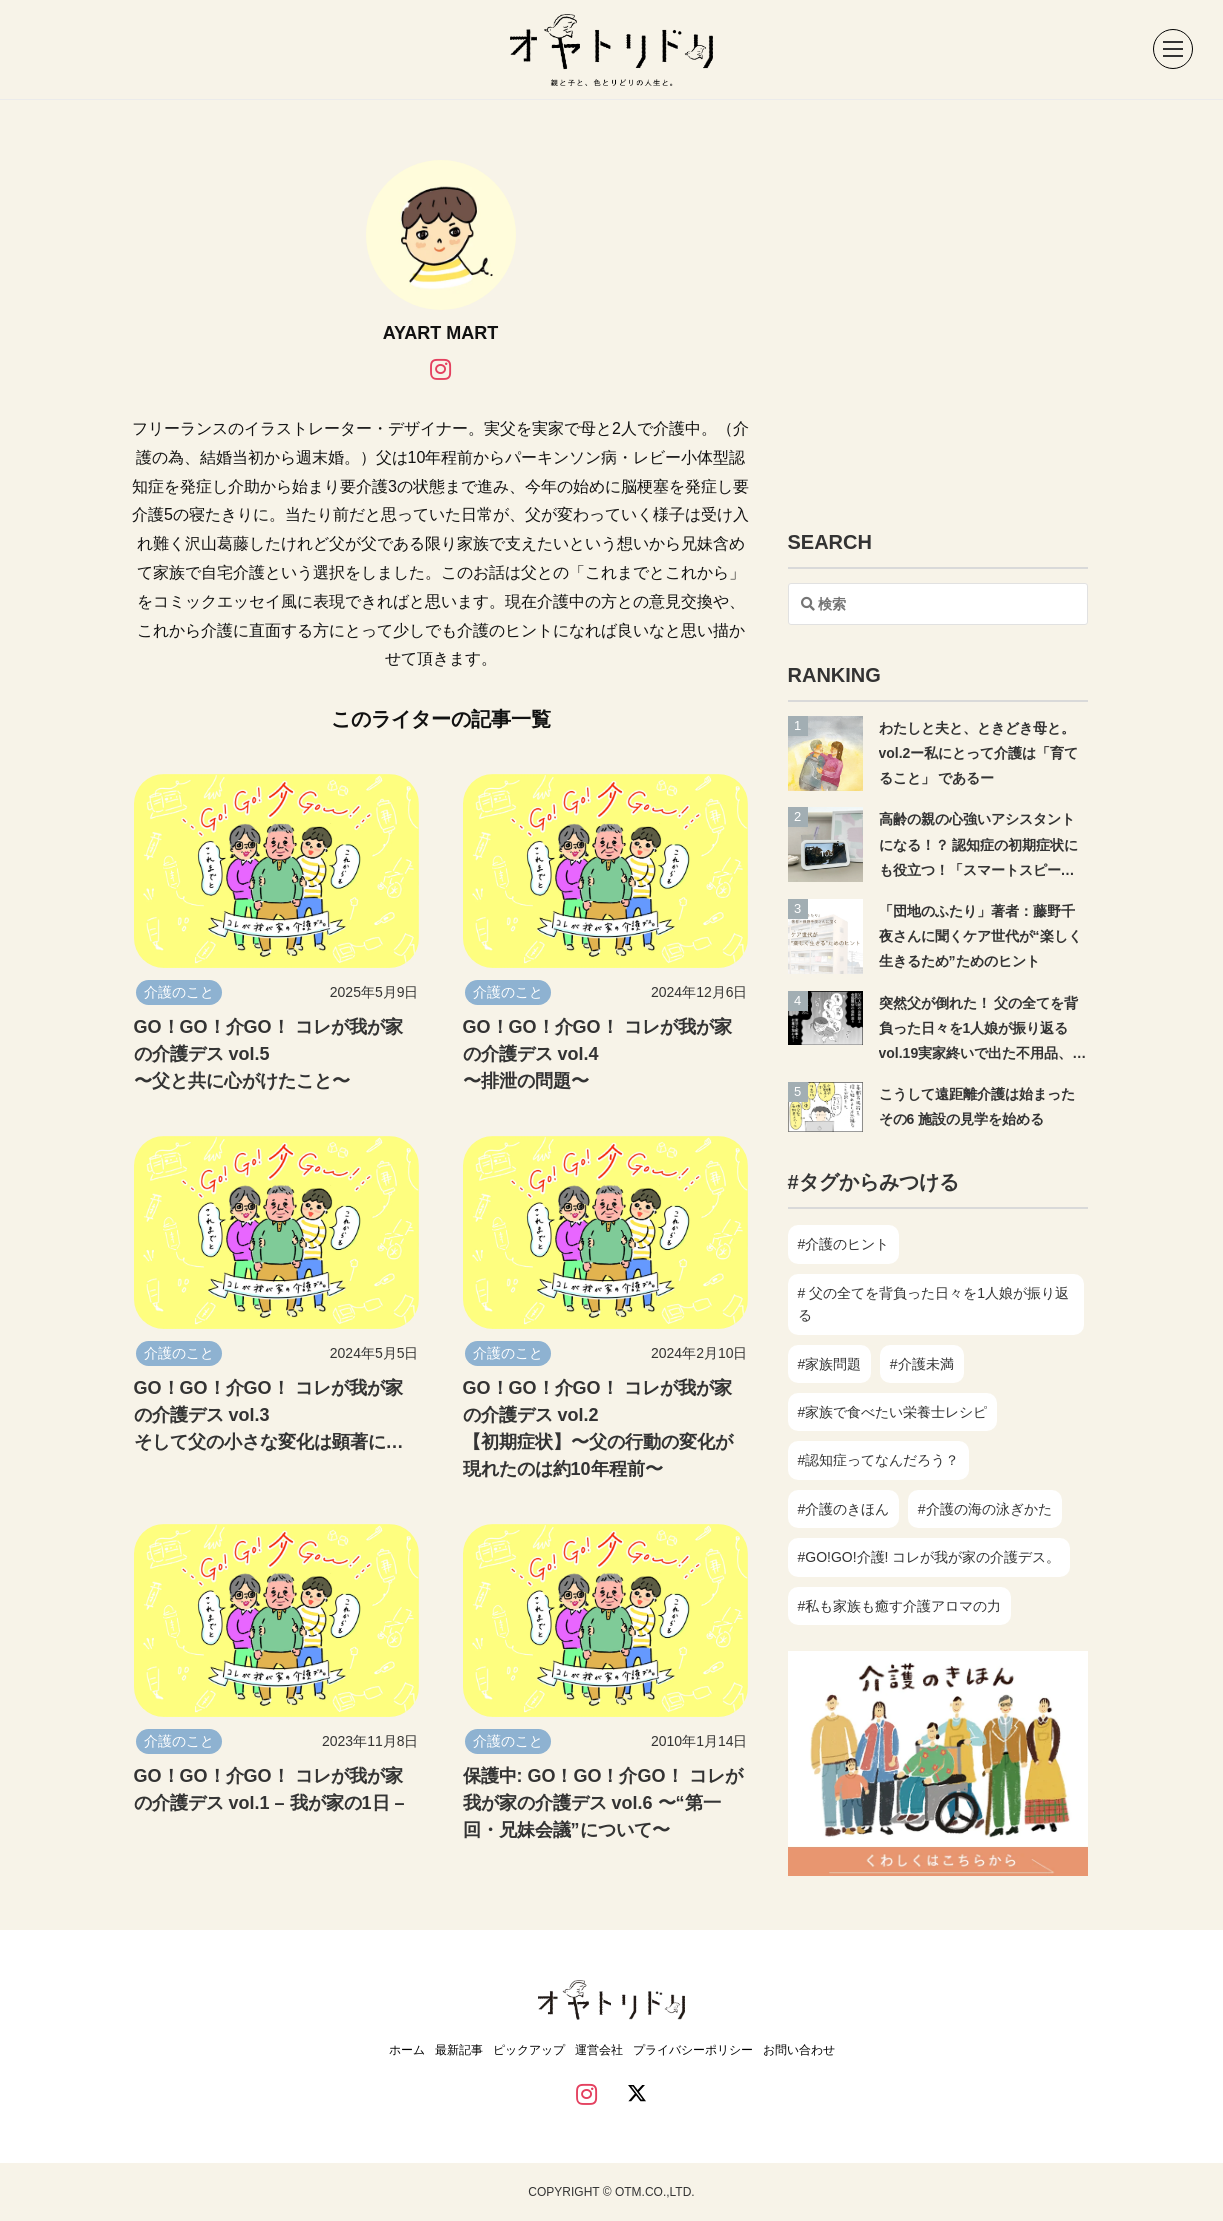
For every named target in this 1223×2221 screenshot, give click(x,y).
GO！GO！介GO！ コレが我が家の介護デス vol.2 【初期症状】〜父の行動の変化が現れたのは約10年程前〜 (598, 1428)
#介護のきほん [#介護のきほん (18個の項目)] (844, 1509)
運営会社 (599, 2050)
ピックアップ (529, 2050)
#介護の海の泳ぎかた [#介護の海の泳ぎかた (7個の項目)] (985, 1509)
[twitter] (637, 2096)
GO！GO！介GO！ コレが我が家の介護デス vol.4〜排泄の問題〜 (597, 1054)
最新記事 (459, 2050)
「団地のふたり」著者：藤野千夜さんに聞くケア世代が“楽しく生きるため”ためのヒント (980, 936)
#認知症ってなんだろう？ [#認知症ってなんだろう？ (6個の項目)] (879, 1460)
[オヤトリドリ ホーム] (611, 48)
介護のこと (179, 992)
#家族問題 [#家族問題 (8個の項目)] (830, 1364)
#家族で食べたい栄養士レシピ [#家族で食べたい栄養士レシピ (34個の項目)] (893, 1412)
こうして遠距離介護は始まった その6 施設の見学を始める (983, 1106)
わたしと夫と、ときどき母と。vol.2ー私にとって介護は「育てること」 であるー (979, 753)
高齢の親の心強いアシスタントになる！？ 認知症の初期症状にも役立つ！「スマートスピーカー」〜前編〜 (979, 847)
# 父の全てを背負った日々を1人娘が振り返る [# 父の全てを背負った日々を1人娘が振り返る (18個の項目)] (933, 1304)
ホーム (407, 2050)
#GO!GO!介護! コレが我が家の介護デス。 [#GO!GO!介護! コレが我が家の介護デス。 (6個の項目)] (929, 1557)
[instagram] (586, 2096)
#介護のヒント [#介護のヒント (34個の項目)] (844, 1244)
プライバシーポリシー (693, 2050)
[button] (1163, 50)
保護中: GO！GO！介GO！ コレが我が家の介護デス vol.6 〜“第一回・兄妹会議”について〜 (603, 1803)
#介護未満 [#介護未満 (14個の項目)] (922, 1364)
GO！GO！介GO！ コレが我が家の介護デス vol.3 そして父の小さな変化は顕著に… (269, 1415)
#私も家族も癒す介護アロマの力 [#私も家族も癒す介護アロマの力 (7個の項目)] (900, 1606)
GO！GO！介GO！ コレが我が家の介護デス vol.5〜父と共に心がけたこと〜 (268, 1054)
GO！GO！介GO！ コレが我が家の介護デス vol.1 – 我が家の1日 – (269, 1789)
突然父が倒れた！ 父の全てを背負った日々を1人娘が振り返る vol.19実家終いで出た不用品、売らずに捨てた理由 (983, 1031)
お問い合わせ (799, 2050)
